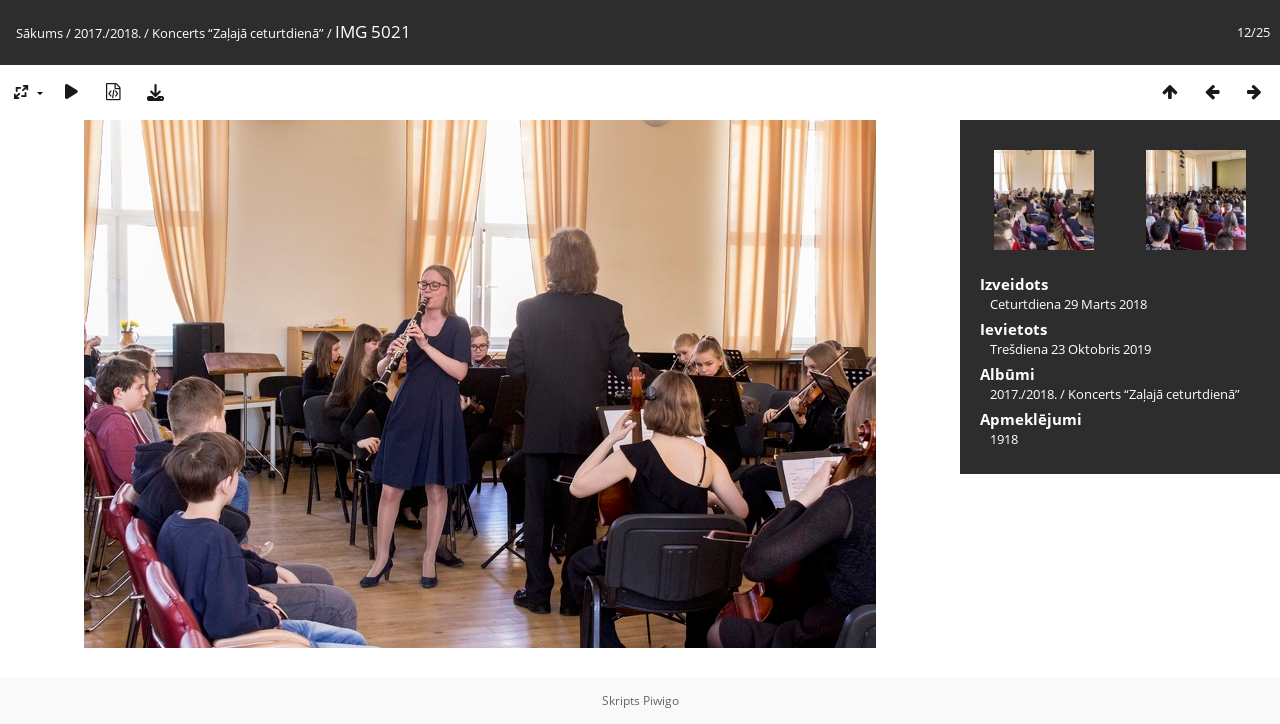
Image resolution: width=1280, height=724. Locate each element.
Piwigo (661, 700)
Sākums (39, 33)
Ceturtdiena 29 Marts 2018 (1068, 304)
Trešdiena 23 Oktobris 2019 (1070, 349)
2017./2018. (107, 33)
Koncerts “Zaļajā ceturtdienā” (238, 33)
